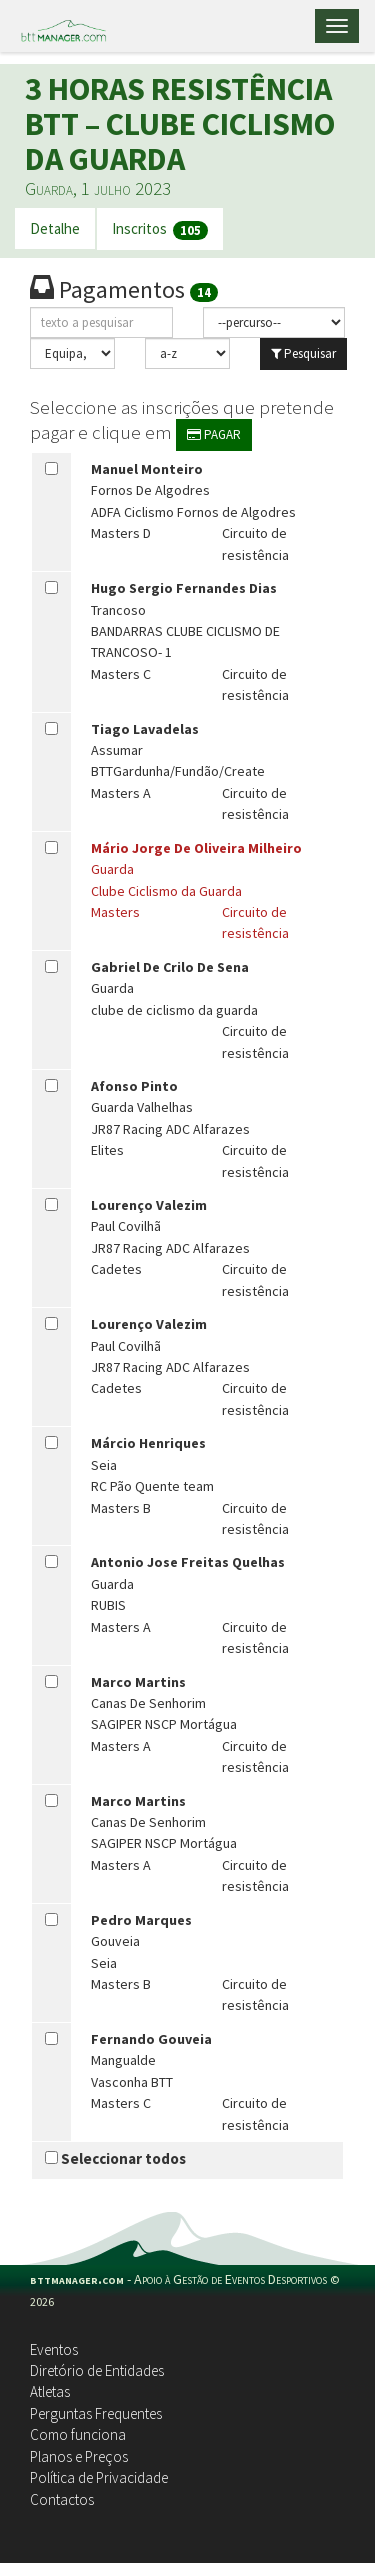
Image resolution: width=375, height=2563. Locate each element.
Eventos (54, 2349)
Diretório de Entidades (97, 2370)
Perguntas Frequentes (96, 2413)
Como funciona (78, 2434)
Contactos (62, 2499)
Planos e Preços (79, 2456)
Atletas (50, 2391)
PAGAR (214, 434)
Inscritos (160, 229)
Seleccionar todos (115, 2158)
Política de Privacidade (99, 2477)
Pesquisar (303, 353)
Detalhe (55, 228)
